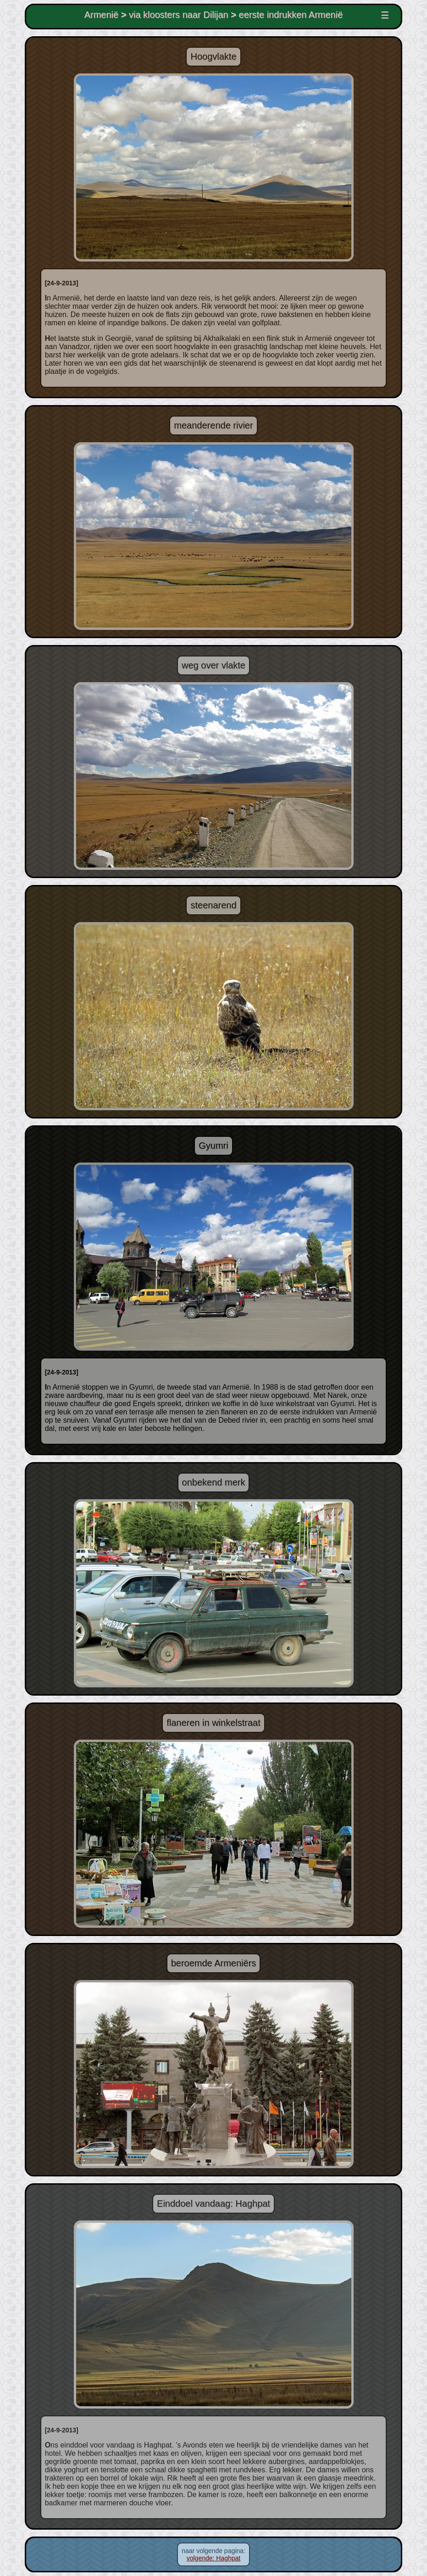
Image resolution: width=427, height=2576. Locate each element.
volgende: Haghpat (214, 2558)
